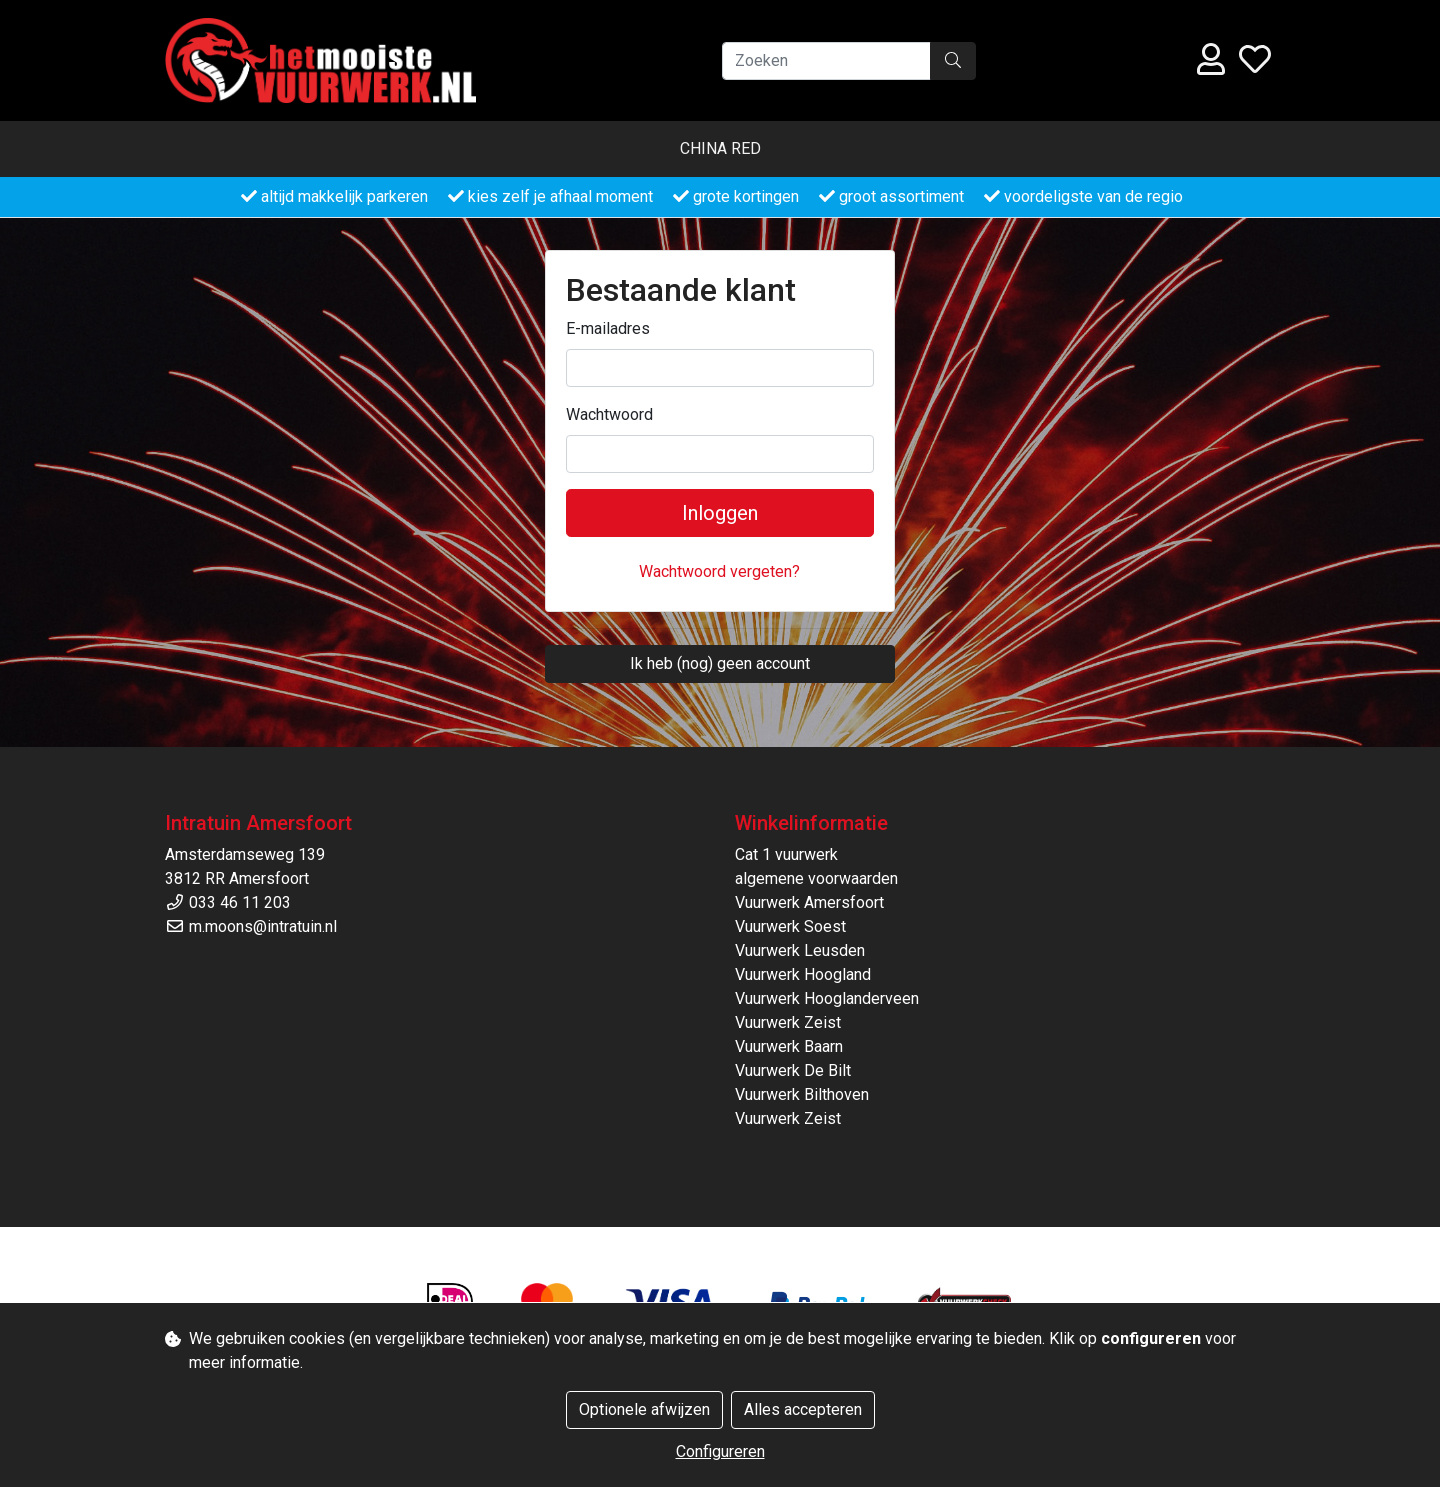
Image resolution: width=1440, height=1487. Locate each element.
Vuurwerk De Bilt (793, 1070)
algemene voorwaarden (816, 878)
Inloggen (720, 513)
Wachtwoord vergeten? (719, 571)
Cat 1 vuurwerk (786, 854)
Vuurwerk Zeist (788, 1022)
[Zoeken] (826, 61)
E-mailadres (608, 328)
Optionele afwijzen (644, 1409)
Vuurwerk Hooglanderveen (827, 998)
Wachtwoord (609, 414)
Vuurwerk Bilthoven (802, 1094)
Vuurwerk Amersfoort (809, 902)
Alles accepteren (803, 1409)
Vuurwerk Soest (790, 926)
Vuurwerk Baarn (789, 1046)
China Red (720, 148)
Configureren (720, 1451)
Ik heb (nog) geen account (720, 663)
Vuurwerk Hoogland (803, 974)
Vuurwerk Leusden (800, 950)
